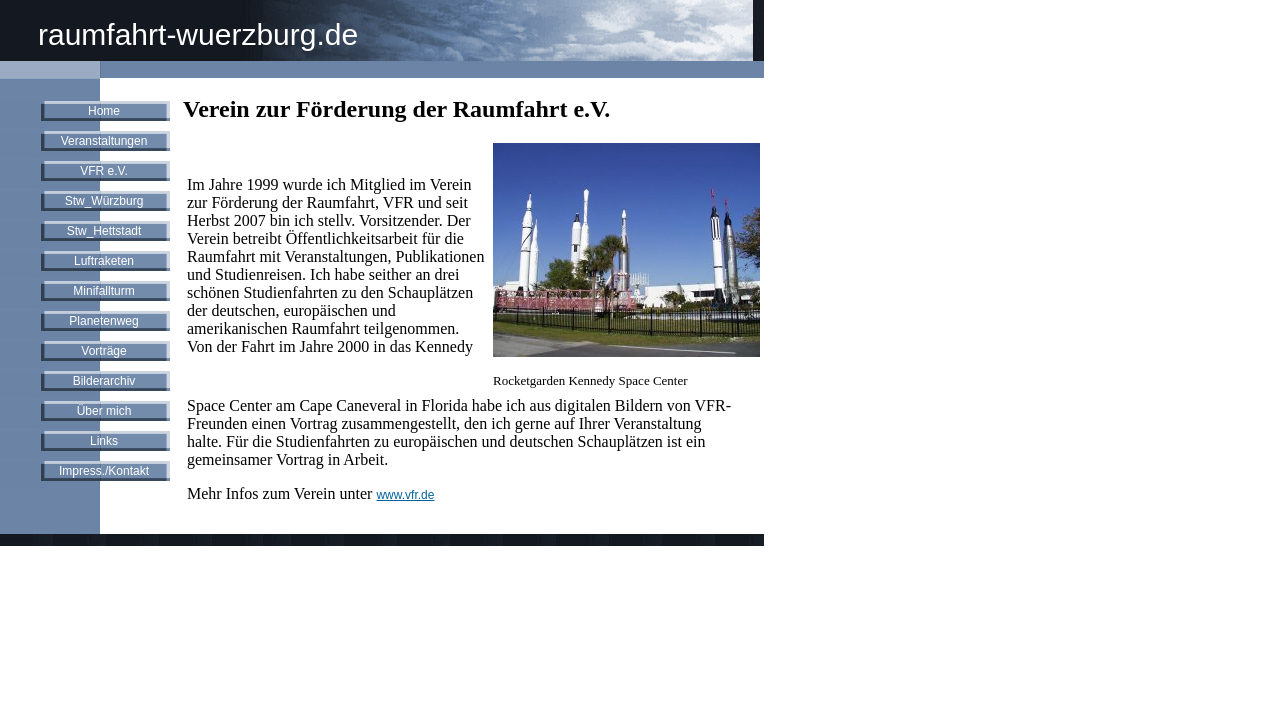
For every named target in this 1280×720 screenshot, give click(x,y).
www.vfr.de (405, 495)
